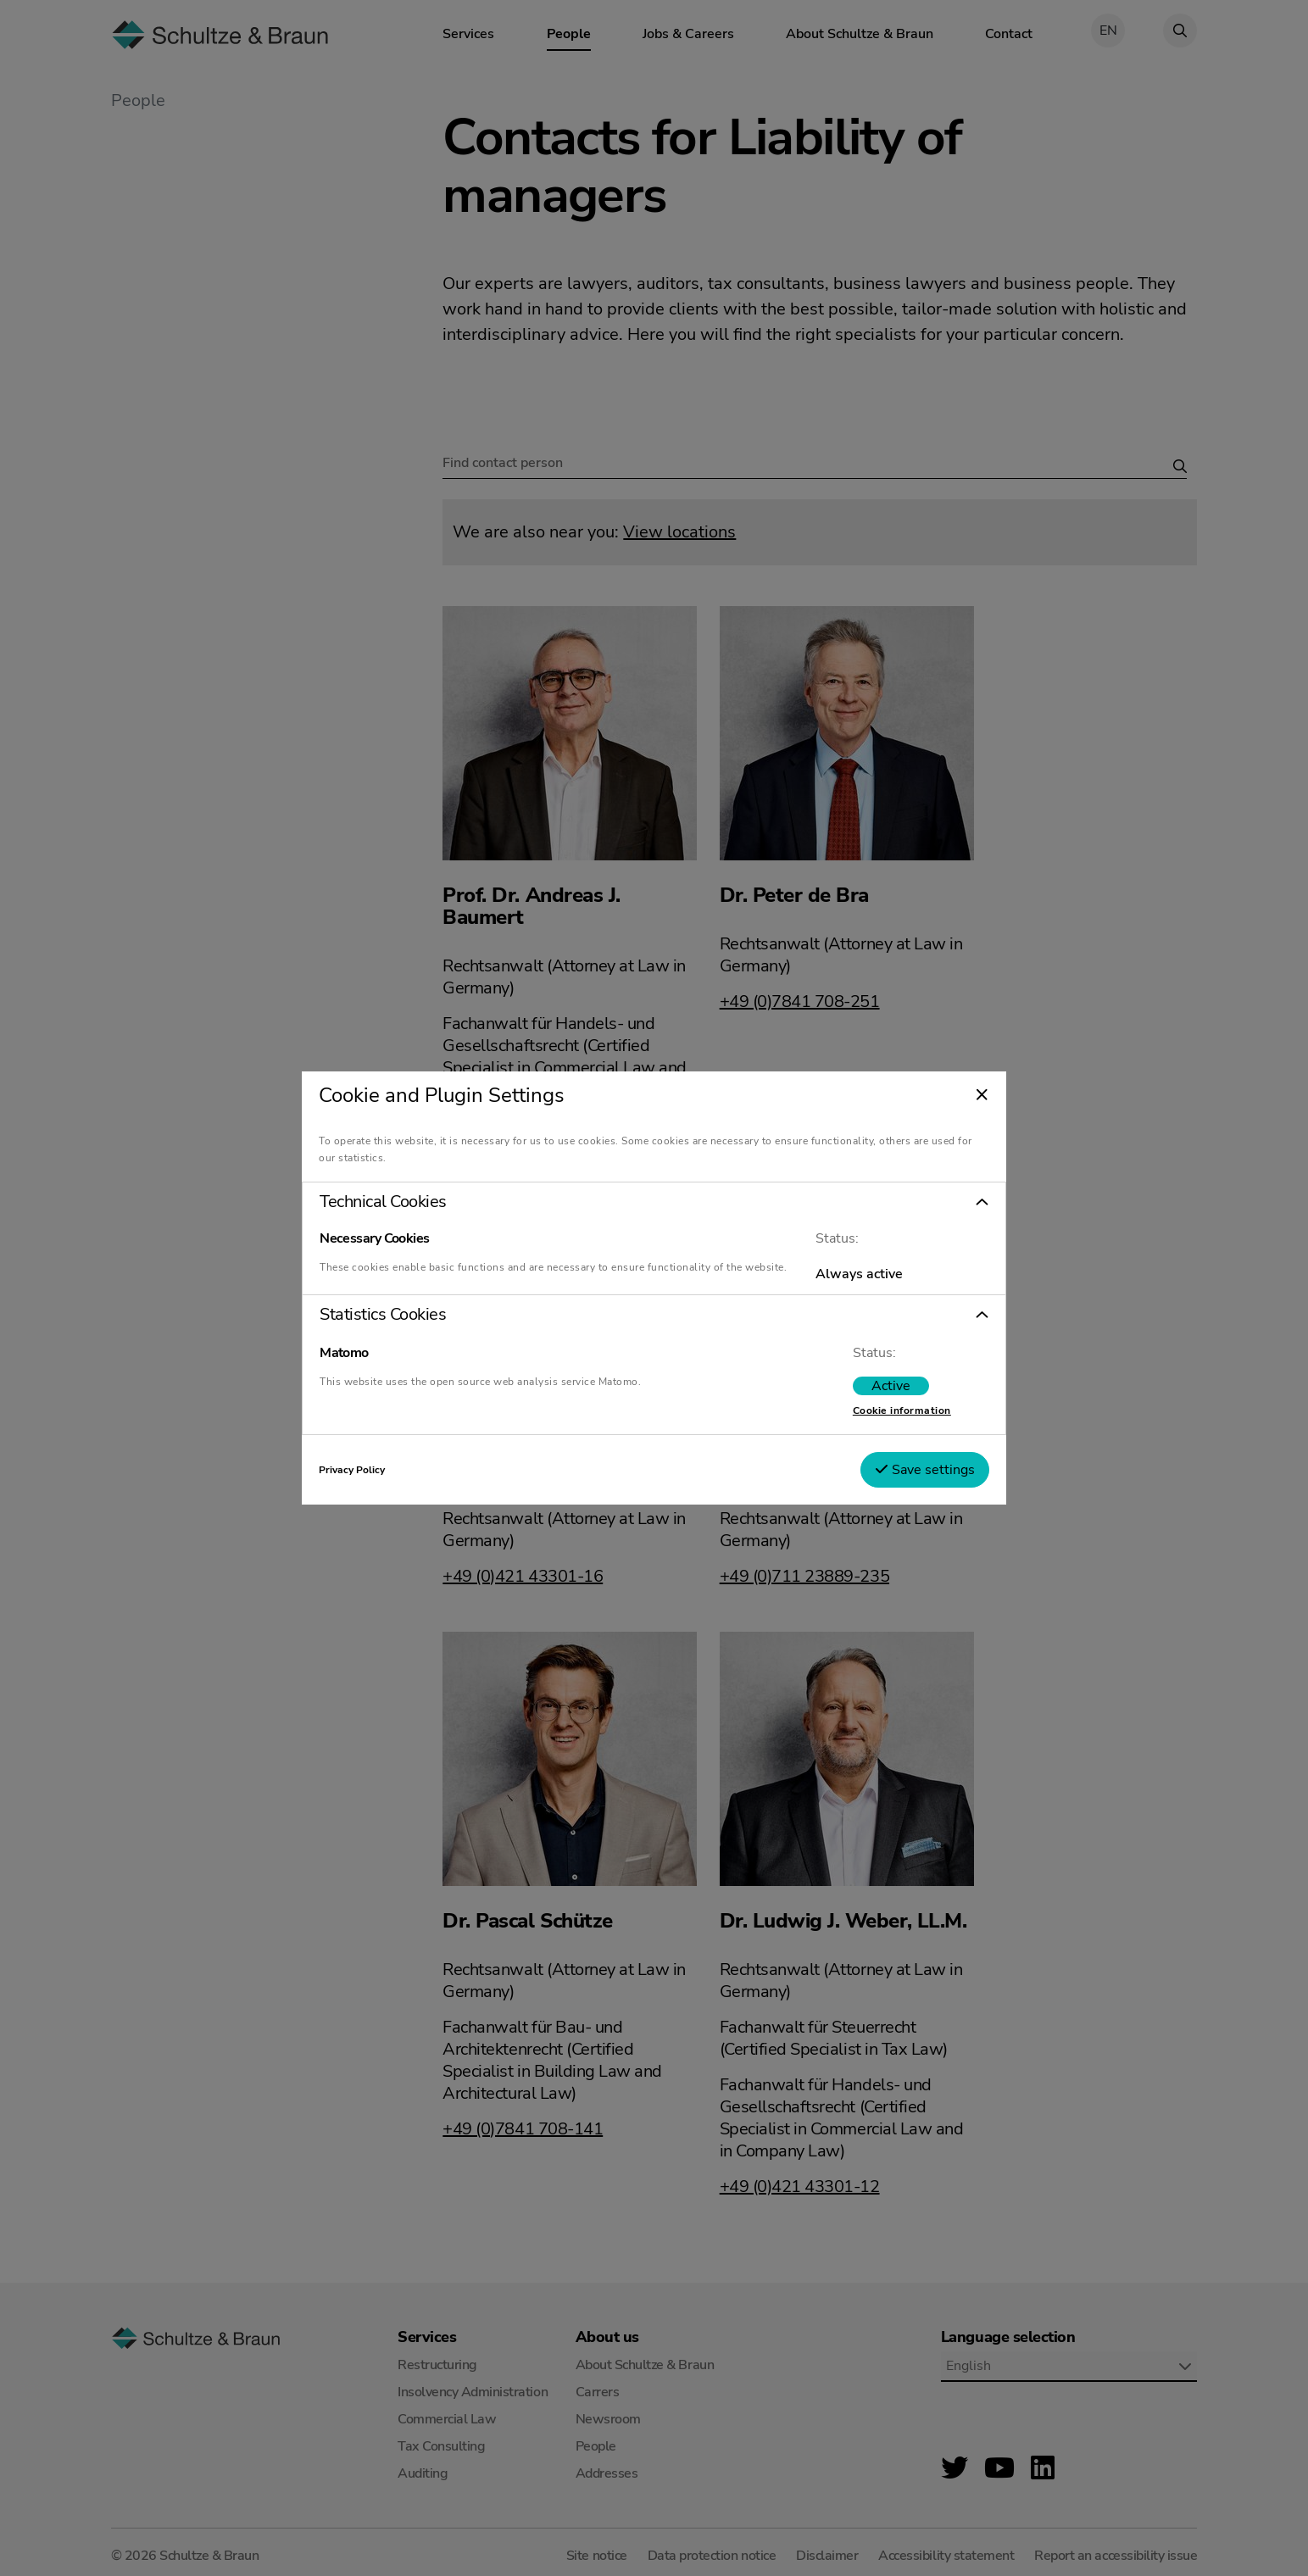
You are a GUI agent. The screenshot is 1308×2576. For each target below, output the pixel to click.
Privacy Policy (377, 1476)
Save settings (899, 1476)
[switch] (865, 1392)
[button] (654, 1195)
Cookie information (876, 1417)
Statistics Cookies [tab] (408, 1321)
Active (865, 1392)
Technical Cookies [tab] (408, 1195)
